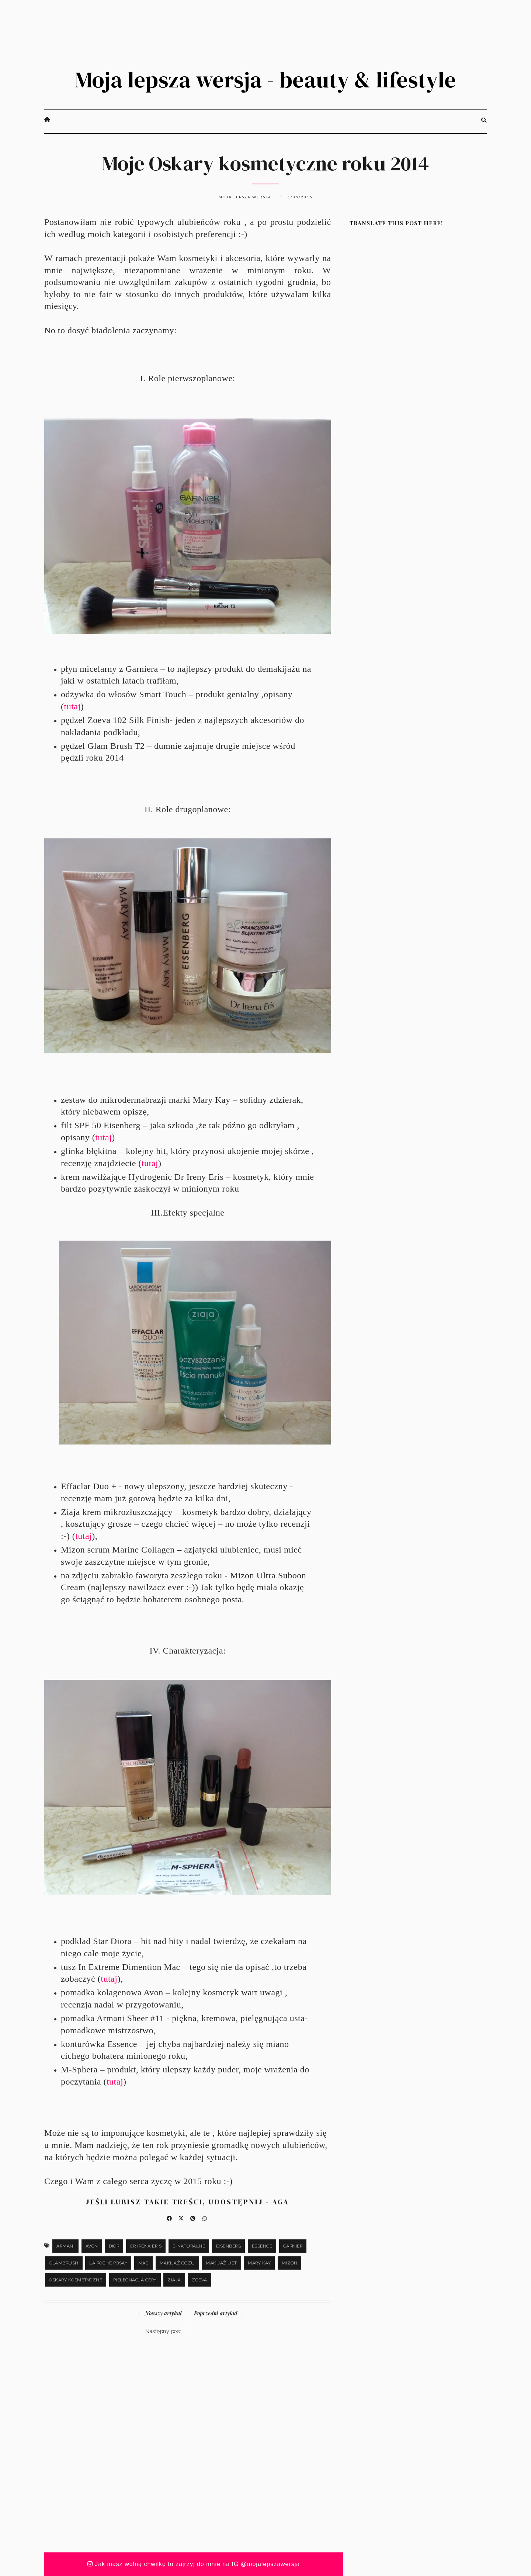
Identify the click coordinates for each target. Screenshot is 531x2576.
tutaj (72, 706)
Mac (143, 2263)
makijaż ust (221, 2263)
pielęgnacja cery (135, 2280)
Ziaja (174, 2280)
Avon (92, 2246)
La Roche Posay (108, 2263)
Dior (114, 2246)
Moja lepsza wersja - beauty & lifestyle (265, 80)
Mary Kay (259, 2263)
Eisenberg (228, 2246)
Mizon (290, 2263)
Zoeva (199, 2280)
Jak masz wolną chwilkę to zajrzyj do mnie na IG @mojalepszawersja (193, 2564)
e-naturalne (189, 2246)
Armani (65, 2246)
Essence (262, 2246)
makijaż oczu (177, 2263)
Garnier (293, 2246)
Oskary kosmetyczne (75, 2280)
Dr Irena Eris (146, 2246)
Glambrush (64, 2263)
